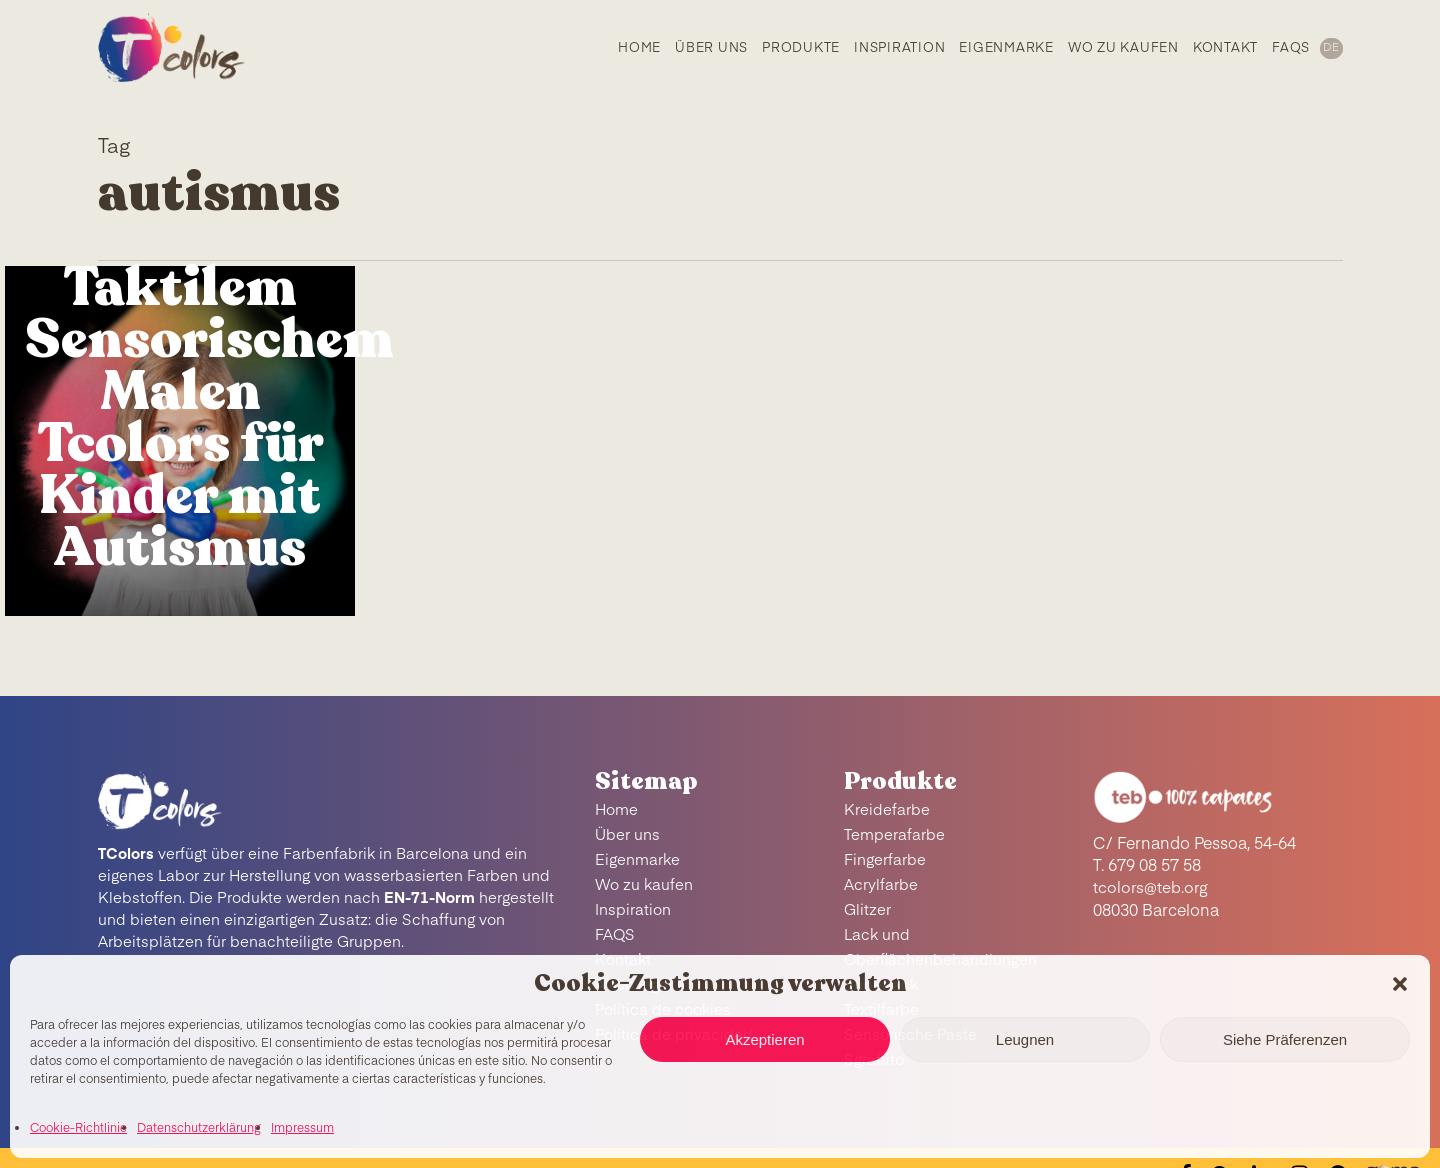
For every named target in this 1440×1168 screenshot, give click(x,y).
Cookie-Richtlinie (78, 1129)
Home (616, 810)
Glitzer (867, 910)
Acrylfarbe (881, 885)
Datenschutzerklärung (199, 1129)
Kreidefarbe (887, 810)
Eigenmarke (637, 860)
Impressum (302, 1129)
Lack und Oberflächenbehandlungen (940, 948)
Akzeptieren (764, 1039)
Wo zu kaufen (644, 885)
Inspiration (633, 910)
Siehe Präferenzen (1285, 1039)
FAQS (615, 935)
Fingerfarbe (885, 860)
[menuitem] (1330, 50)
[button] (1400, 984)
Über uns (627, 835)
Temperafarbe (894, 835)
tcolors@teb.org (1151, 889)
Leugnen (1025, 1039)
